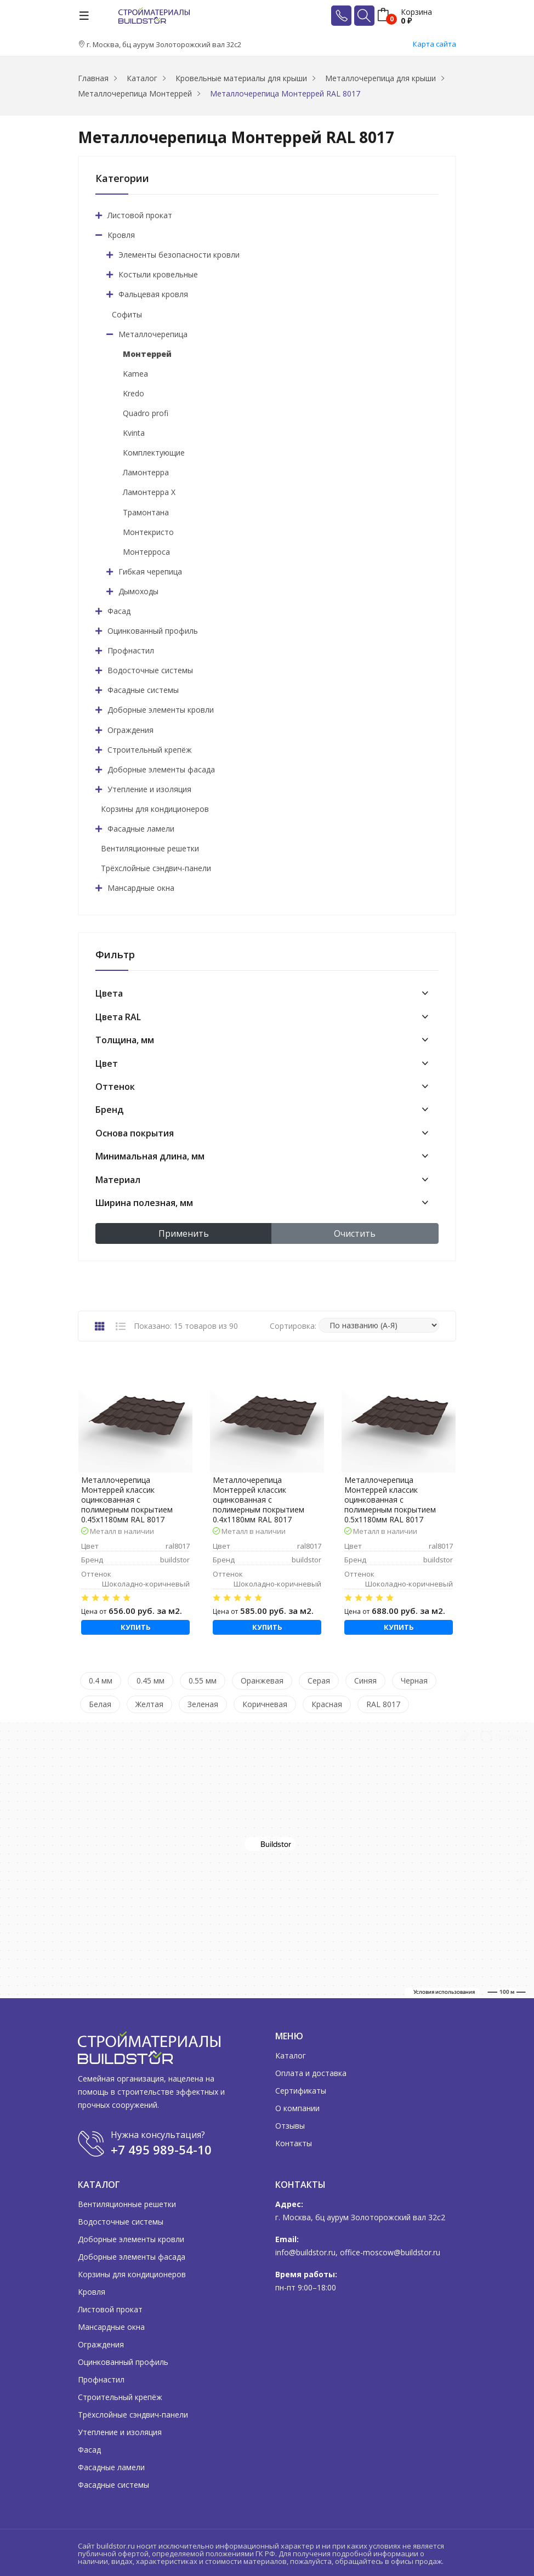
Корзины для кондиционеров (155, 809)
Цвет (106, 1063)
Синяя (365, 1680)
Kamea (135, 373)
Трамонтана (146, 512)
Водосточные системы (150, 670)
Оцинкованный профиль (152, 630)
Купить (136, 1627)
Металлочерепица (153, 334)
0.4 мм (100, 1680)
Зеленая (203, 1704)
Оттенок (115, 1086)
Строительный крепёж (149, 749)
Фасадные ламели (140, 828)
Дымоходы (138, 591)
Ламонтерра (146, 472)
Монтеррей (147, 354)
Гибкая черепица (150, 571)
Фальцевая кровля (153, 294)
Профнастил (130, 650)
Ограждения (130, 730)
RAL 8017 (383, 1704)
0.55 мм (203, 1680)
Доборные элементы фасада (161, 769)
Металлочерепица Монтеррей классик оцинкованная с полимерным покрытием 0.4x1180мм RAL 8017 (258, 1500)
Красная (326, 1704)
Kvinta (134, 433)
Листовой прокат (139, 215)
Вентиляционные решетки (150, 848)
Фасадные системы (143, 690)
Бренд (109, 1109)
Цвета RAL (118, 1017)
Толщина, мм (124, 1040)
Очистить (355, 1233)
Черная (414, 1680)
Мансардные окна (140, 888)
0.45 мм (150, 1680)
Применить (183, 1233)
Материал (117, 1180)
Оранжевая (262, 1680)
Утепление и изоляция (149, 789)
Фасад (118, 611)
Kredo (133, 393)
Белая (100, 1704)
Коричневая (264, 1704)
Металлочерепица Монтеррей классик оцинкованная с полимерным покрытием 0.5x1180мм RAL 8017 (390, 1500)
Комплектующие (154, 452)
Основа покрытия (134, 1133)
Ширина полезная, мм (144, 1203)
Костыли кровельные (158, 274)
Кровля (121, 235)
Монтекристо (148, 532)
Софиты (127, 314)
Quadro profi (145, 413)
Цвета (109, 993)
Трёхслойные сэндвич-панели (156, 868)
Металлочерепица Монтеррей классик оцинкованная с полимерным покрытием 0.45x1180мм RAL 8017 (127, 1500)
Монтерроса (146, 552)
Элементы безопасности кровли (179, 254)
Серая (319, 1680)
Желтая (149, 1704)
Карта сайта (434, 44)
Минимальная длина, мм (149, 1156)
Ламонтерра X (149, 492)
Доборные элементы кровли (160, 709)
